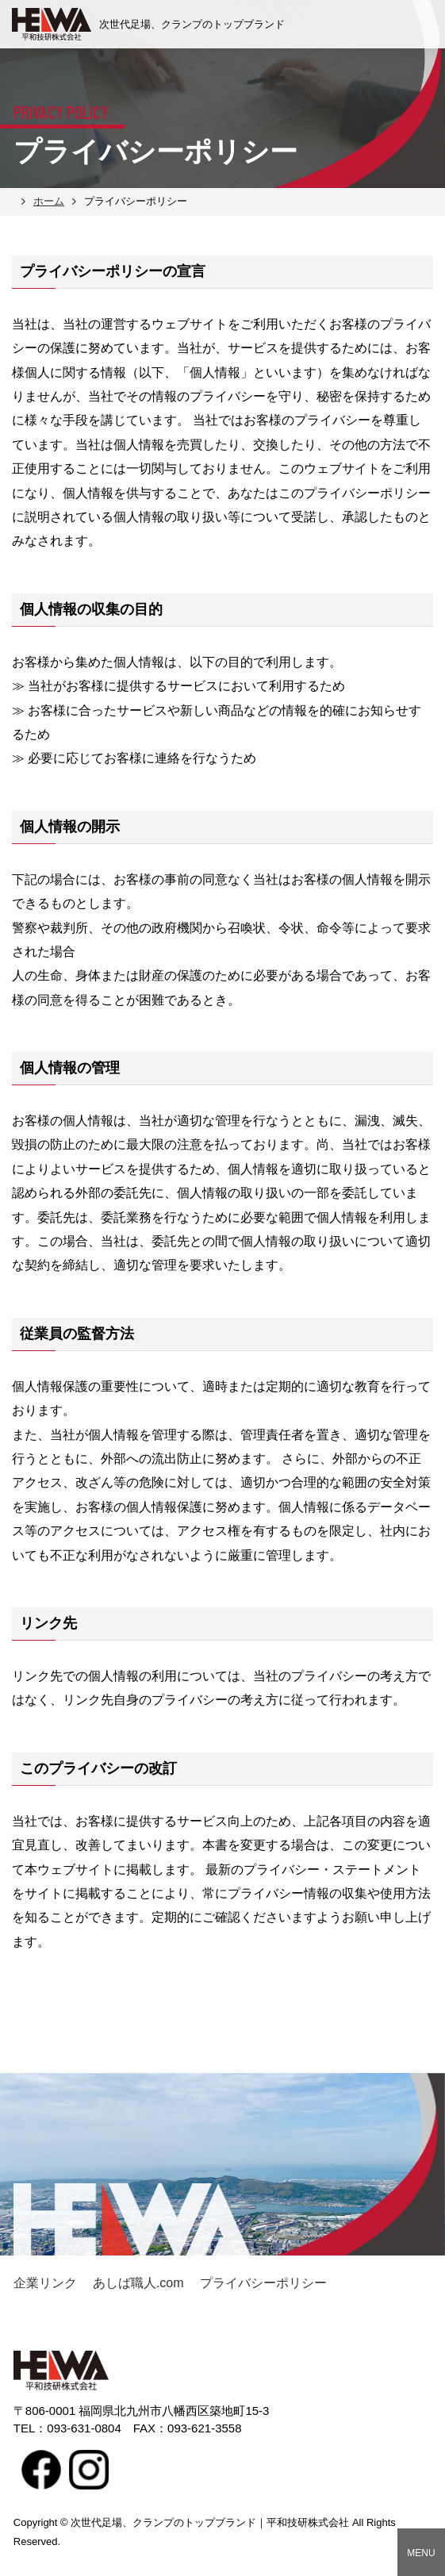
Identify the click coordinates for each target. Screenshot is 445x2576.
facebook (41, 2470)
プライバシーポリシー (263, 2283)
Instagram (89, 2470)
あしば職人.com (138, 2283)
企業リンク (45, 2283)
